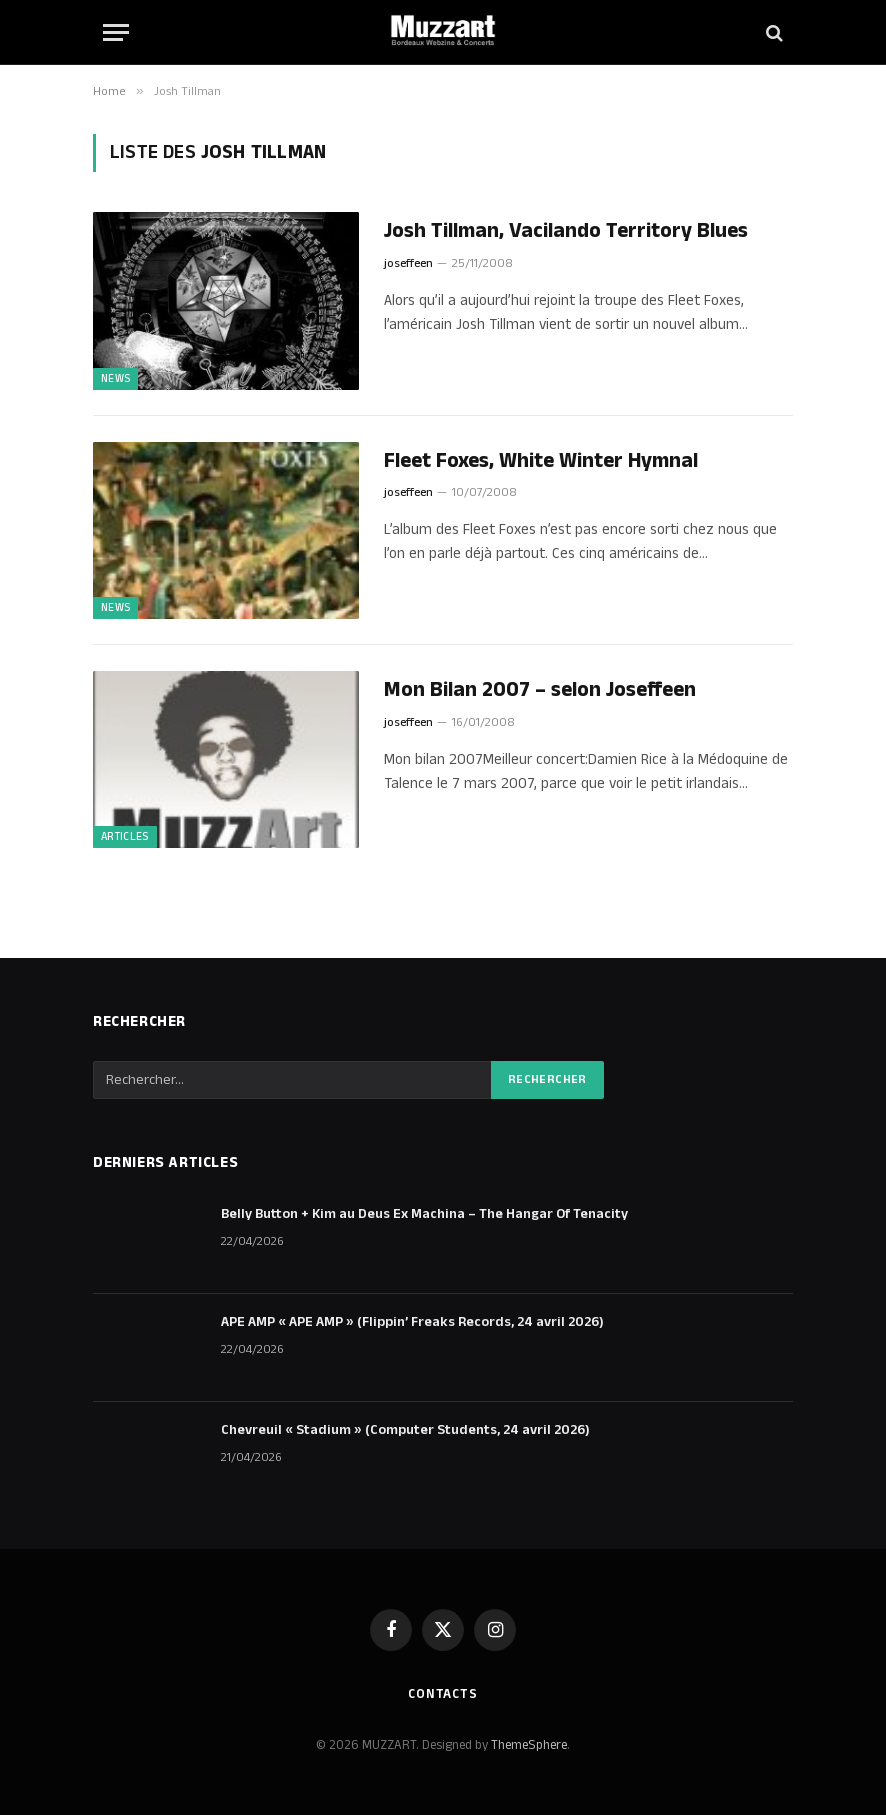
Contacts (443, 1694)
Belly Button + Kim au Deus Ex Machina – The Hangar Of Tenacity (424, 1214)
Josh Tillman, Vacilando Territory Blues (566, 231)
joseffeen (408, 263)
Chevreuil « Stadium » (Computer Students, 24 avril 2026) (405, 1430)
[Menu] (116, 32)
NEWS (115, 379)
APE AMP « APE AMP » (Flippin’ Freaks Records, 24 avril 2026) (412, 1322)
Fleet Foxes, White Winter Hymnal (541, 461)
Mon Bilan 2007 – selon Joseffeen (540, 690)
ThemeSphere (529, 1745)
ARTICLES (125, 837)
